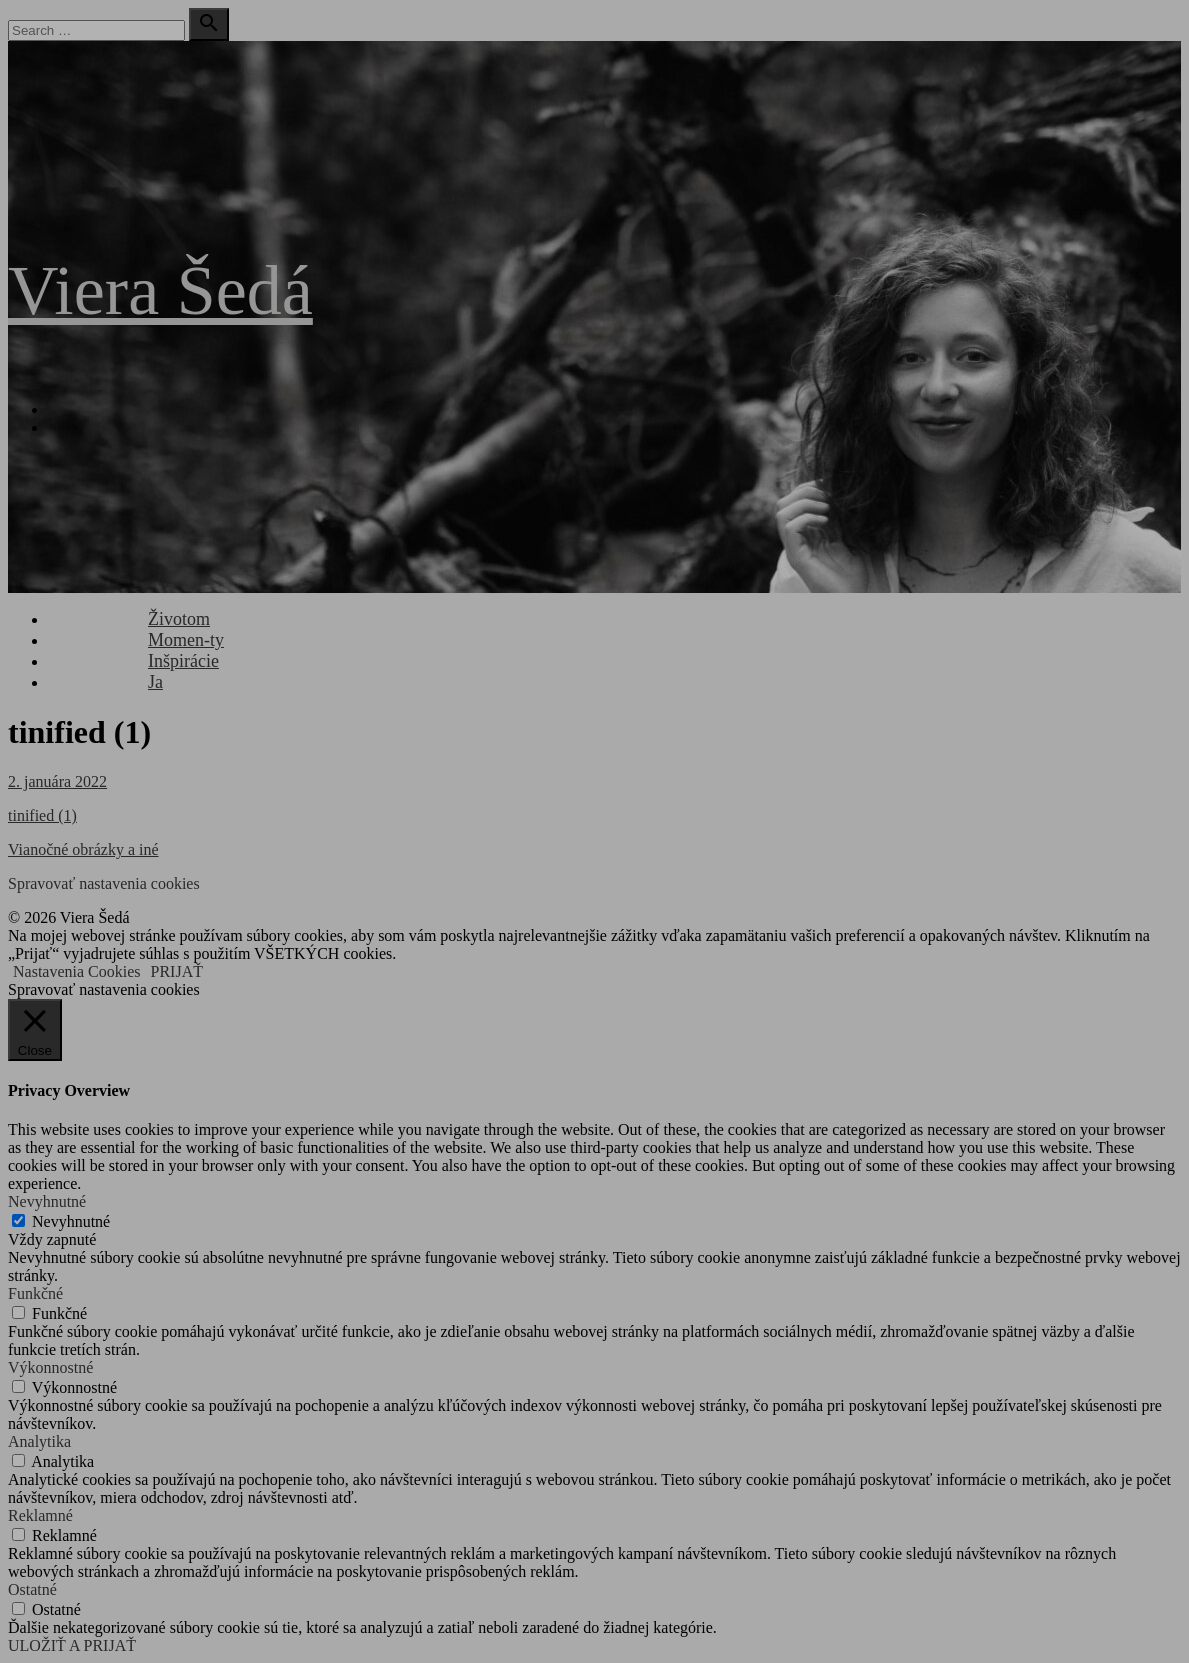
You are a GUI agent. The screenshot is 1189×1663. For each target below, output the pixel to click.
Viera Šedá (160, 290)
